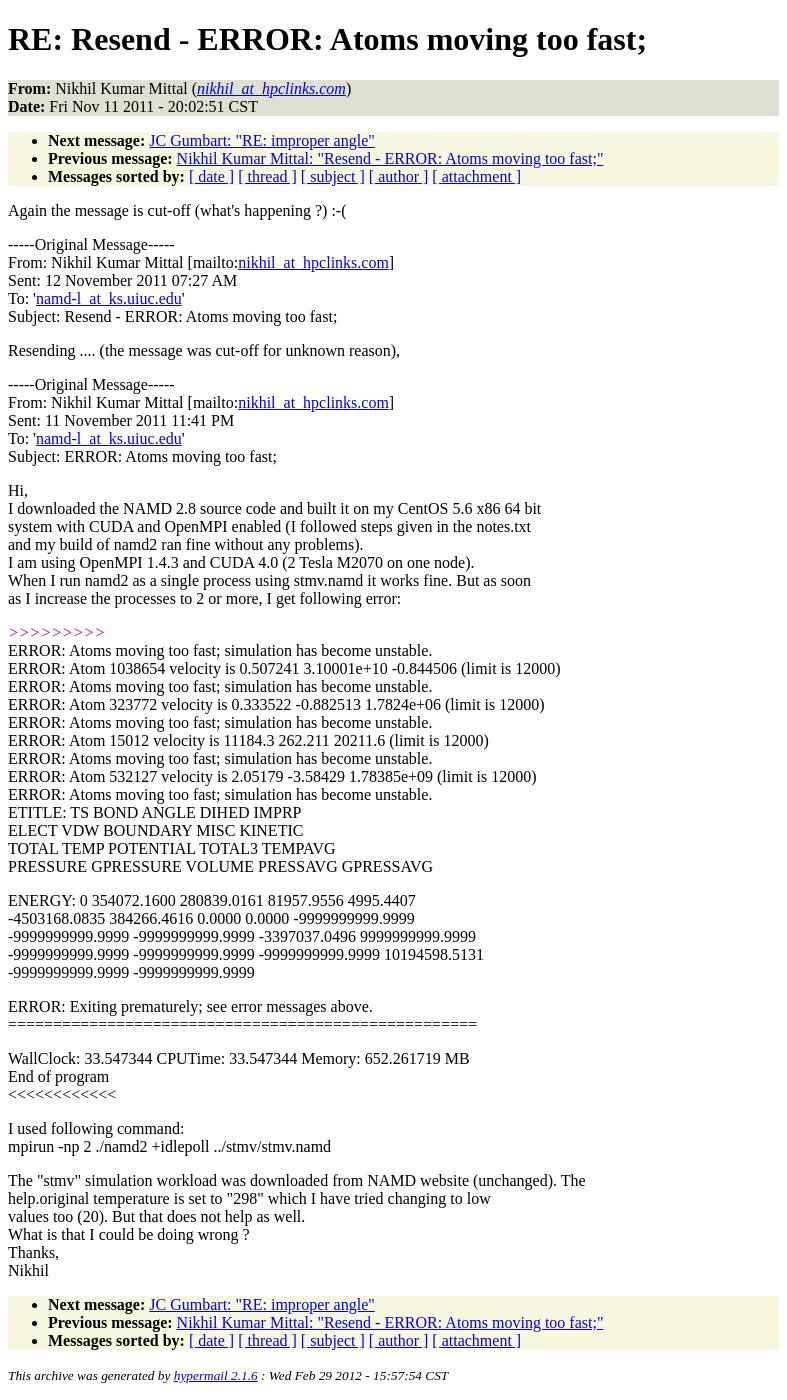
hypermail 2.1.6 (216, 1375)
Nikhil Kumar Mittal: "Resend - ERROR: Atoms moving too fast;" (390, 158)
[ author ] (399, 176)
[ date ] (211, 176)
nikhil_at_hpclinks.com (313, 262)
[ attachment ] (476, 176)
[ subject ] (333, 176)
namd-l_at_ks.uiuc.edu (109, 298)
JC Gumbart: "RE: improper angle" (261, 140)
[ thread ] (267, 176)
